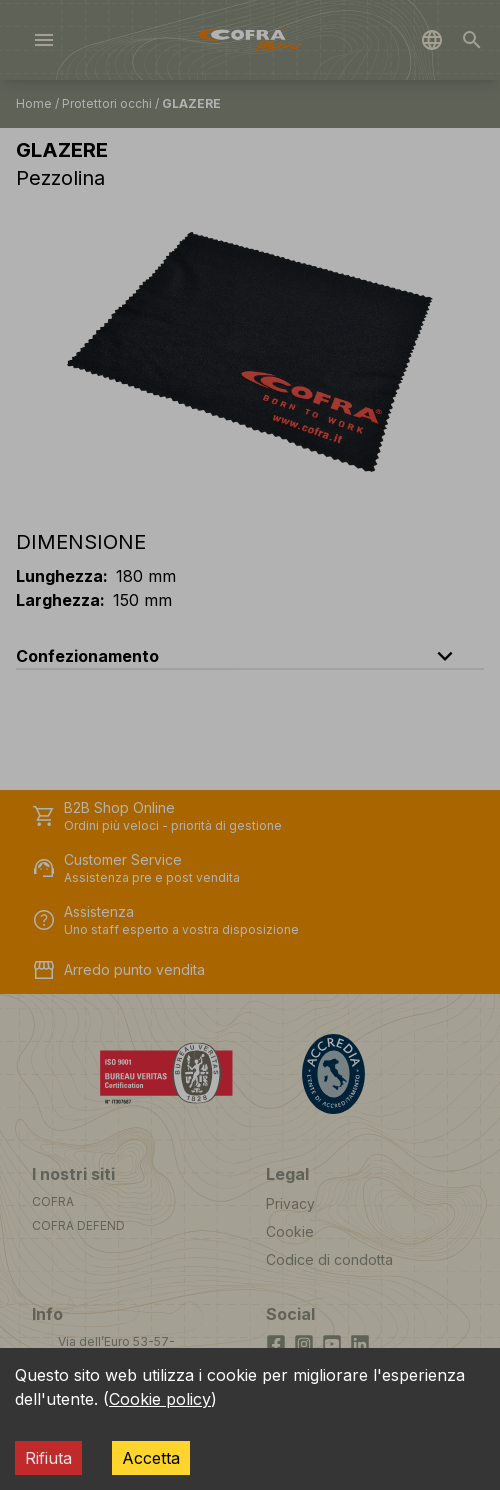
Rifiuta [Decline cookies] (48, 1458)
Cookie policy (160, 1399)
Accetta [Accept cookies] (151, 1458)
